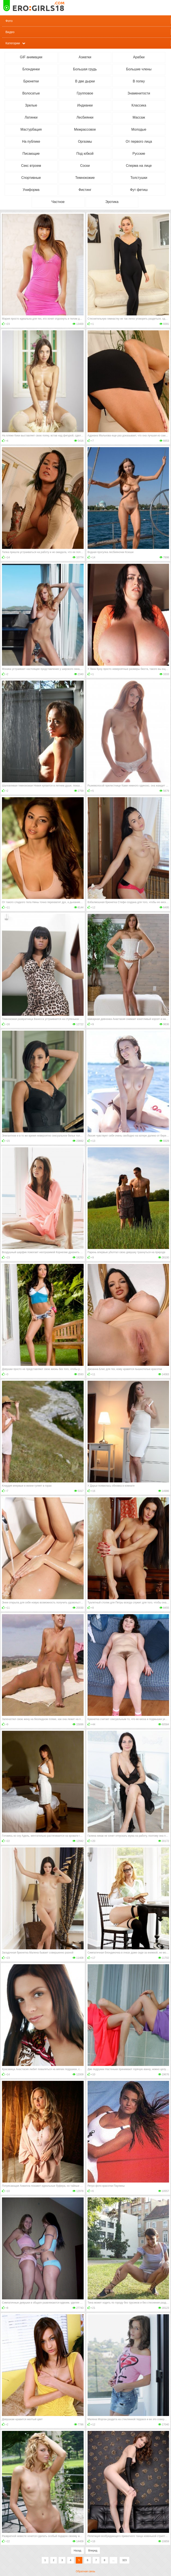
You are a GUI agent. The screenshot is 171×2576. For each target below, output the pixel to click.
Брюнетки (31, 81)
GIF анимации (31, 57)
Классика (138, 105)
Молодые (138, 129)
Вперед (92, 2550)
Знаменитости (139, 93)
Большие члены (139, 69)
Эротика (112, 202)
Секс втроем (31, 165)
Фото (9, 21)
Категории (12, 43)
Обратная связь (85, 2571)
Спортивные (31, 178)
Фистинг (85, 190)
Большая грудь (85, 69)
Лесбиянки (85, 117)
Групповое (85, 93)
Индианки (85, 105)
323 (124, 2560)
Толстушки (138, 178)
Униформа (31, 190)
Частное (58, 202)
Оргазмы (85, 141)
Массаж (139, 117)
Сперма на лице (139, 165)
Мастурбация (31, 129)
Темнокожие (85, 178)
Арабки (138, 57)
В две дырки (85, 81)
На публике (31, 141)
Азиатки (85, 57)
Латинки (31, 117)
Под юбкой (85, 153)
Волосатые (31, 93)
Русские (138, 153)
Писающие (31, 153)
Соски (85, 165)
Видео (9, 32)
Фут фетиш (139, 190)
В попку (139, 81)
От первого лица (139, 141)
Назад (77, 2550)
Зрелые (31, 105)
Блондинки (31, 69)
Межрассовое (85, 129)
